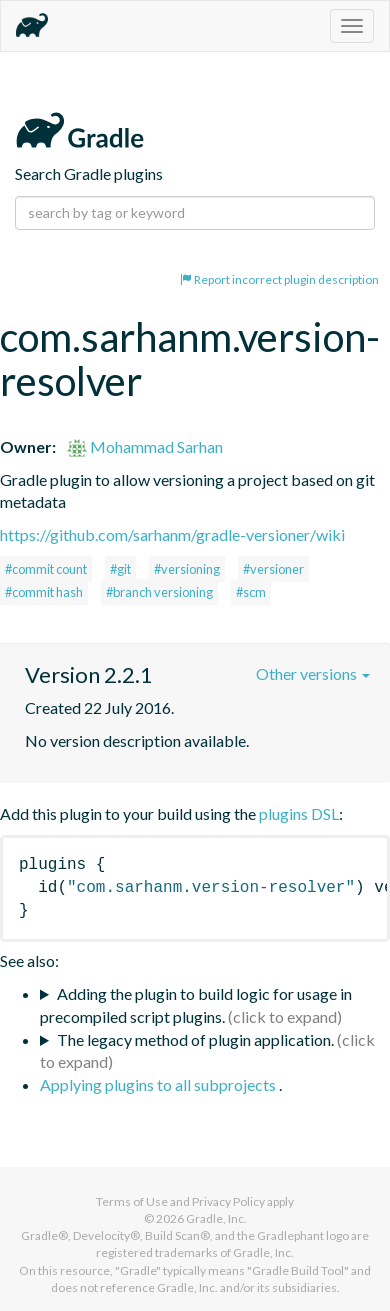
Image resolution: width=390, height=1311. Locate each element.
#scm (251, 592)
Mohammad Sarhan (145, 446)
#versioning (187, 569)
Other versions (313, 673)
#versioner (273, 569)
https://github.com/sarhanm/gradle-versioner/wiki (172, 534)
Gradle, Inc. (216, 1218)
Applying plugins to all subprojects (159, 1084)
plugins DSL (299, 813)
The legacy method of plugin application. (195, 1039)
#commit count (46, 569)
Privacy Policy (228, 1201)
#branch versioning (159, 592)
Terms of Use (132, 1201)
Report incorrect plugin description (279, 279)
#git (120, 569)
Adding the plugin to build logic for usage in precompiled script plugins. (196, 1005)
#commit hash (44, 592)
